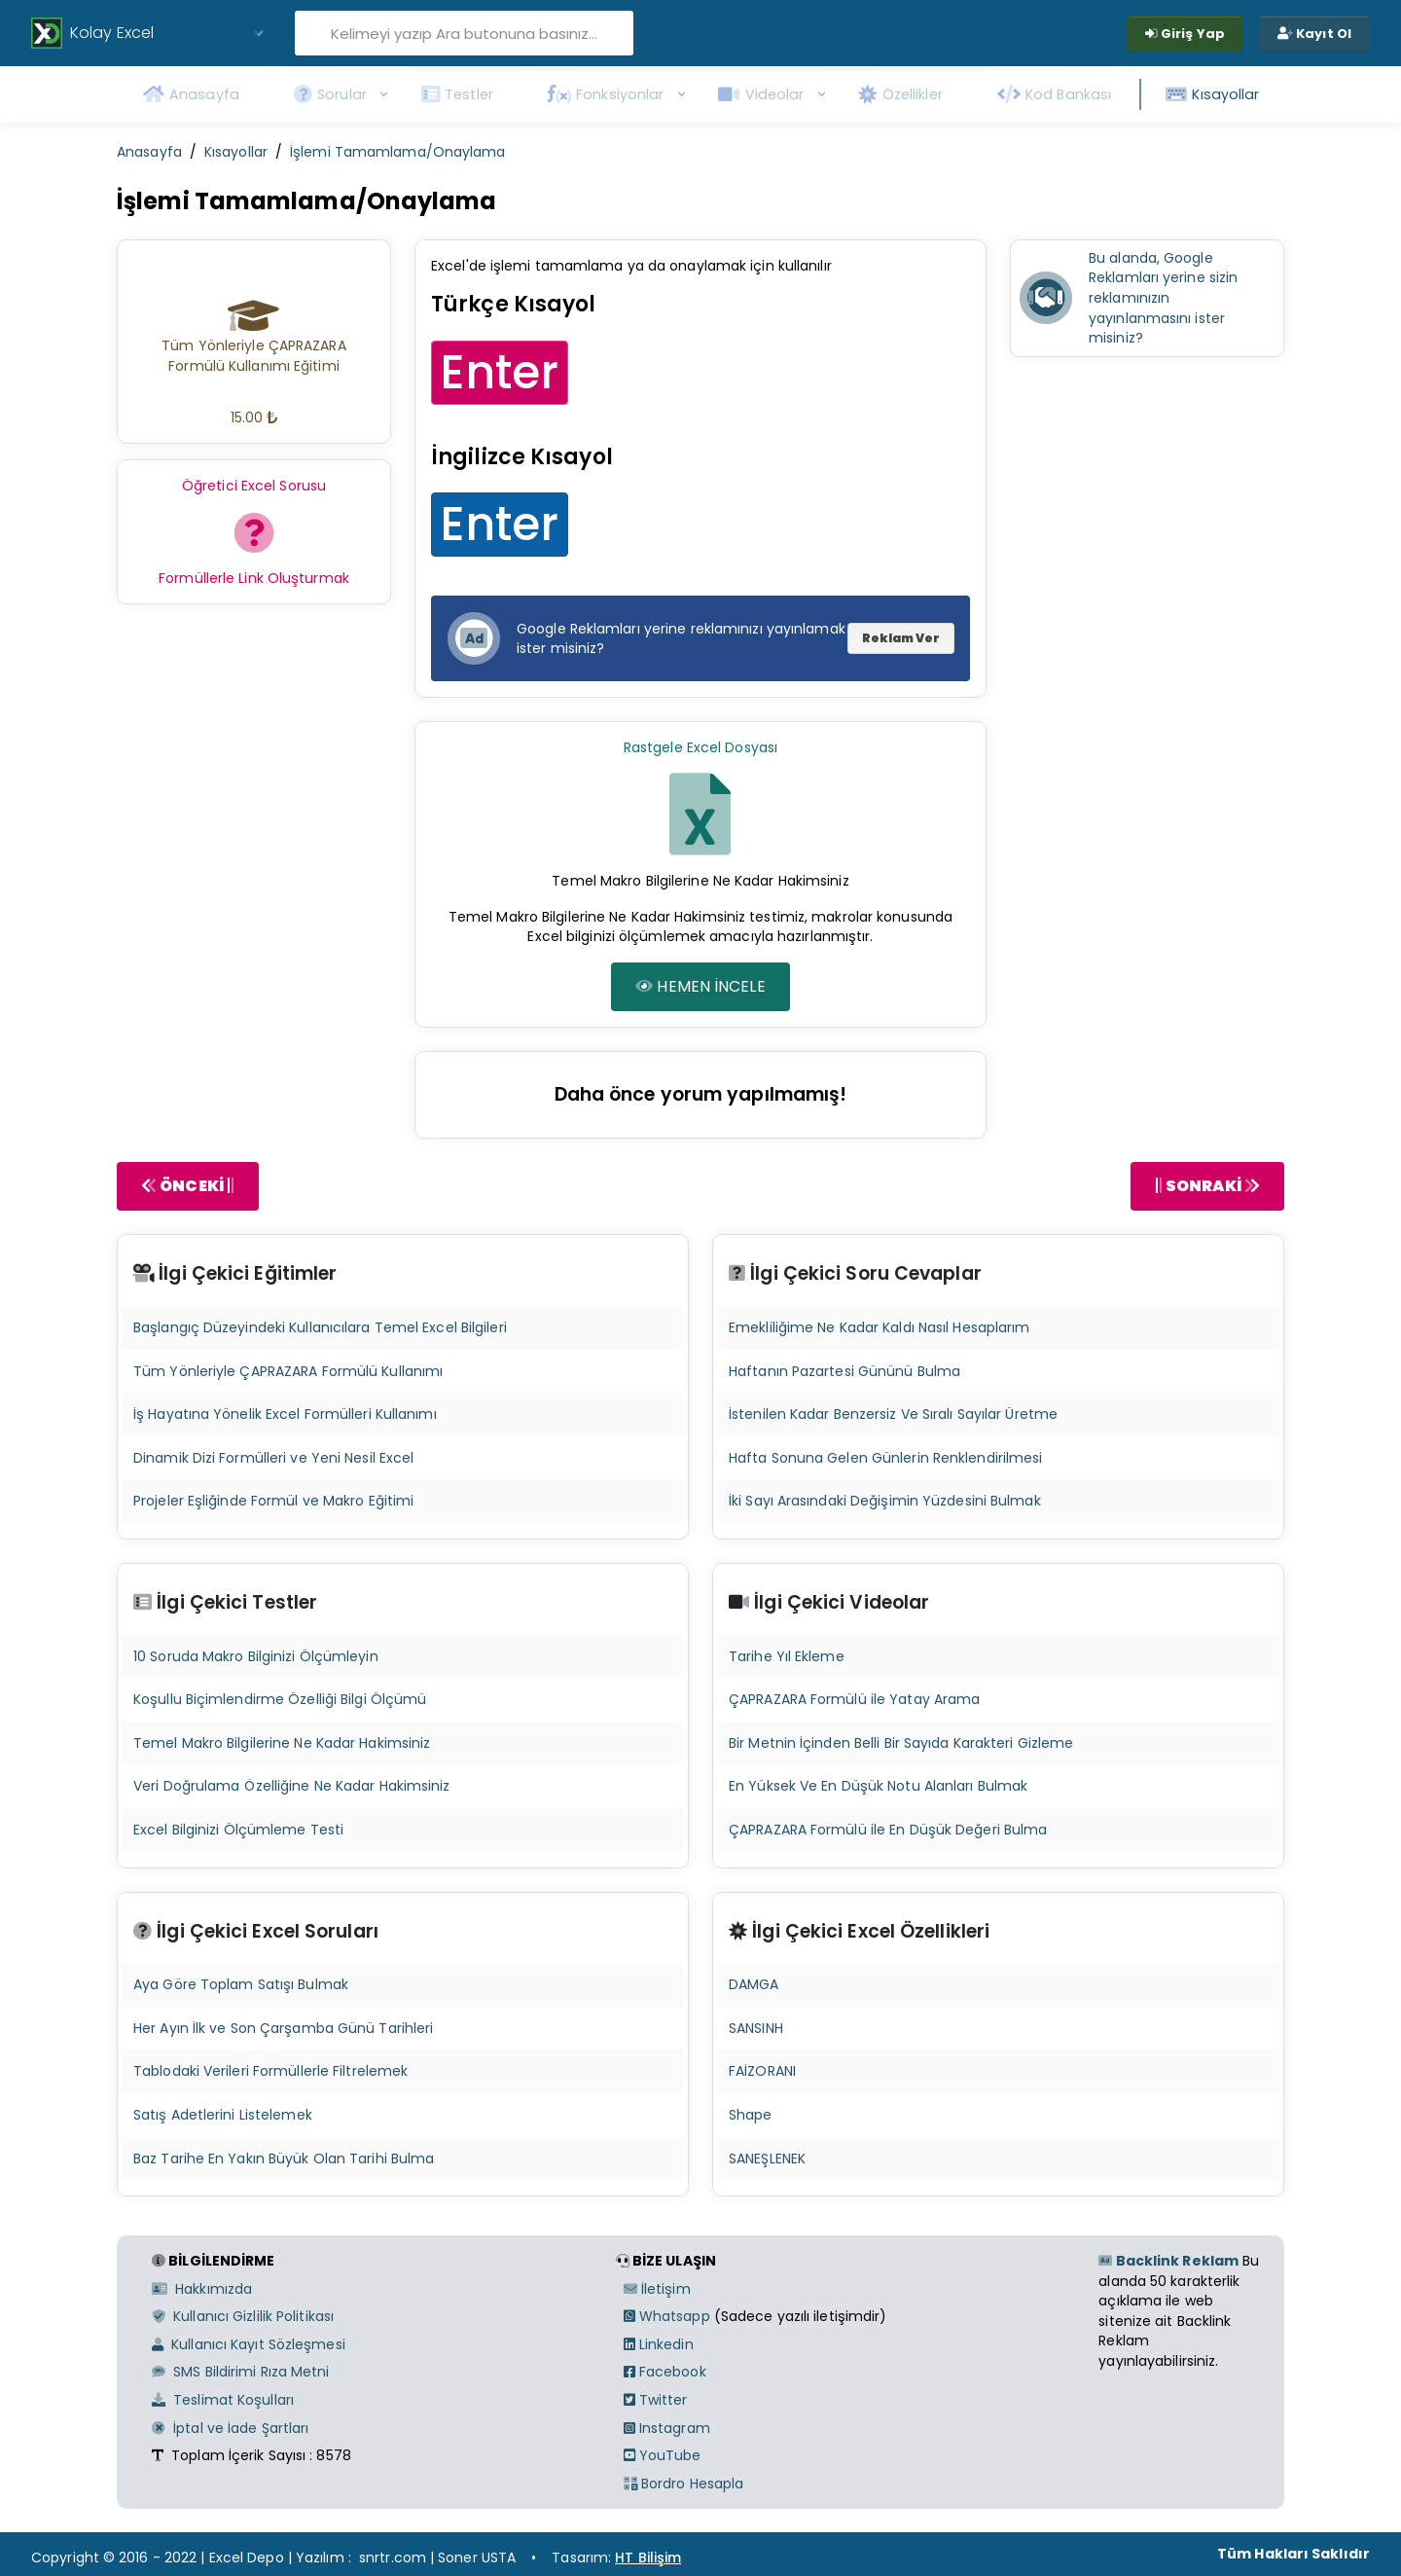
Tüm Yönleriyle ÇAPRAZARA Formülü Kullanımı (288, 1371)
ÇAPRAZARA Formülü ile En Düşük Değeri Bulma (888, 1829)
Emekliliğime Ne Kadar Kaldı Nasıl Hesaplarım (879, 1327)
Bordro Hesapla (684, 2483)
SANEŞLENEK (767, 2158)
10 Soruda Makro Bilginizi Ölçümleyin (255, 1656)
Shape (750, 2114)
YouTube (662, 2455)
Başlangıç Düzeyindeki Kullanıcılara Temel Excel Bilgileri (320, 1327)
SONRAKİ (1207, 1186)
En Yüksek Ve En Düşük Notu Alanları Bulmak (878, 1786)
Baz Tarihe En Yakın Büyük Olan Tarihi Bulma (283, 2158)
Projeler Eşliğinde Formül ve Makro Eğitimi (273, 1500)
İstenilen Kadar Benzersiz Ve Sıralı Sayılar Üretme (893, 1414)
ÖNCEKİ (187, 1186)
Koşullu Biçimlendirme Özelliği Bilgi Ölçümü (279, 1699)
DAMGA (754, 1984)
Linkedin (659, 2344)
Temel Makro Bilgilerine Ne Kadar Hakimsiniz (281, 1743)
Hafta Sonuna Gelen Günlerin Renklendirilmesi (885, 1458)
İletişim (657, 2289)
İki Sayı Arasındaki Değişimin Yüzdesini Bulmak (885, 1500)
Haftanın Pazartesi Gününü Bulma (844, 1371)
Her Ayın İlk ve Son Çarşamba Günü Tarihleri (283, 2028)
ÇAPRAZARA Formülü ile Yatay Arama (854, 1699)
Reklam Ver (901, 638)
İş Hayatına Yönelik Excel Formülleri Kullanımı (285, 1414)
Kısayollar (236, 152)
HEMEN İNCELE (700, 986)
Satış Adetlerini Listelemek (222, 2114)
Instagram (667, 2428)
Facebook (665, 2371)
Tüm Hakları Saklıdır (1293, 2553)
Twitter (656, 2400)
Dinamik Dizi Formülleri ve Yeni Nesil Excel (273, 1458)
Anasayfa (149, 152)
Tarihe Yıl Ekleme (786, 1656)
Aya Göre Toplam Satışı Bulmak (240, 1984)
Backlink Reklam (1168, 2260)
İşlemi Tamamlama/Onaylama (398, 152)
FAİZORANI (762, 2071)
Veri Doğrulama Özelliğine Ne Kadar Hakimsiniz (291, 1786)
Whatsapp (667, 2316)
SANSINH (756, 2028)
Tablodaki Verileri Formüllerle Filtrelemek (270, 2071)
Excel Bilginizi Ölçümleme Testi (238, 1829)
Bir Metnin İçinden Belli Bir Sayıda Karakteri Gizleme (901, 1743)
